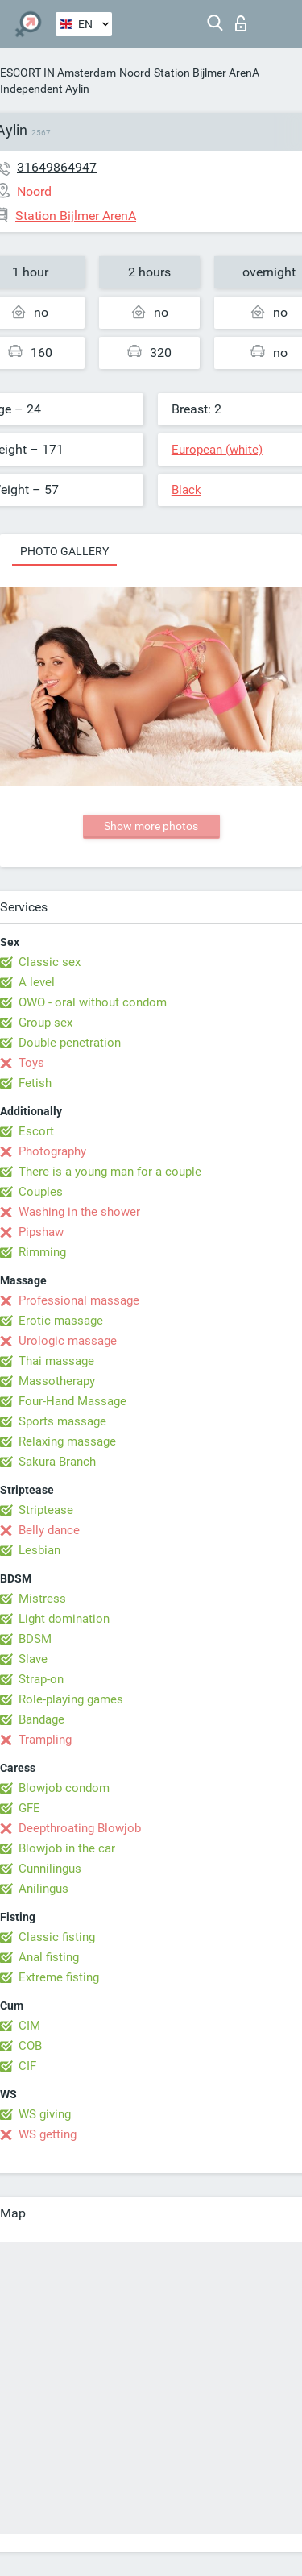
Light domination (64, 1619)
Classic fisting (57, 1937)
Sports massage (62, 1421)
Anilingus (43, 1888)
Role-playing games (71, 1699)
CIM (29, 2025)
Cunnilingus (50, 1868)
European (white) (217, 449)
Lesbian (39, 1550)
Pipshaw (41, 1232)
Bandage (41, 1719)
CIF (27, 2066)
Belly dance (49, 1530)
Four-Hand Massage (72, 1401)
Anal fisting (49, 1957)
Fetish (35, 1083)
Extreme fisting (59, 1977)
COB (30, 2046)
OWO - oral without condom (93, 1002)
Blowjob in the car (67, 1848)
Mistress (42, 1598)
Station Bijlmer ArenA (206, 72)
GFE (29, 1808)
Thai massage (56, 1361)
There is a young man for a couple (110, 1171)
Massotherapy (57, 1381)
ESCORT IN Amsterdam (58, 72)
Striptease (46, 1510)
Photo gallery (64, 551)
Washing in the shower (79, 1212)
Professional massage (79, 1300)
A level (37, 982)
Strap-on (41, 1679)
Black (186, 490)
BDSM (35, 1639)
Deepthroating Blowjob (80, 1828)
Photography (52, 1151)
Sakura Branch (57, 1461)
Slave (33, 1659)
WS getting (48, 2134)
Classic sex (50, 962)
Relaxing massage (67, 1441)
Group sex (45, 1022)
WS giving (45, 2114)
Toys (31, 1063)
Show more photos (151, 825)
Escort (36, 1131)
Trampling (45, 1739)
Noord (135, 72)
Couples (41, 1191)
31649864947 (57, 167)
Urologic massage (68, 1341)
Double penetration (70, 1042)
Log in (240, 23)
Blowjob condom (64, 1788)
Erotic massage (61, 1320)
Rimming (42, 1252)
